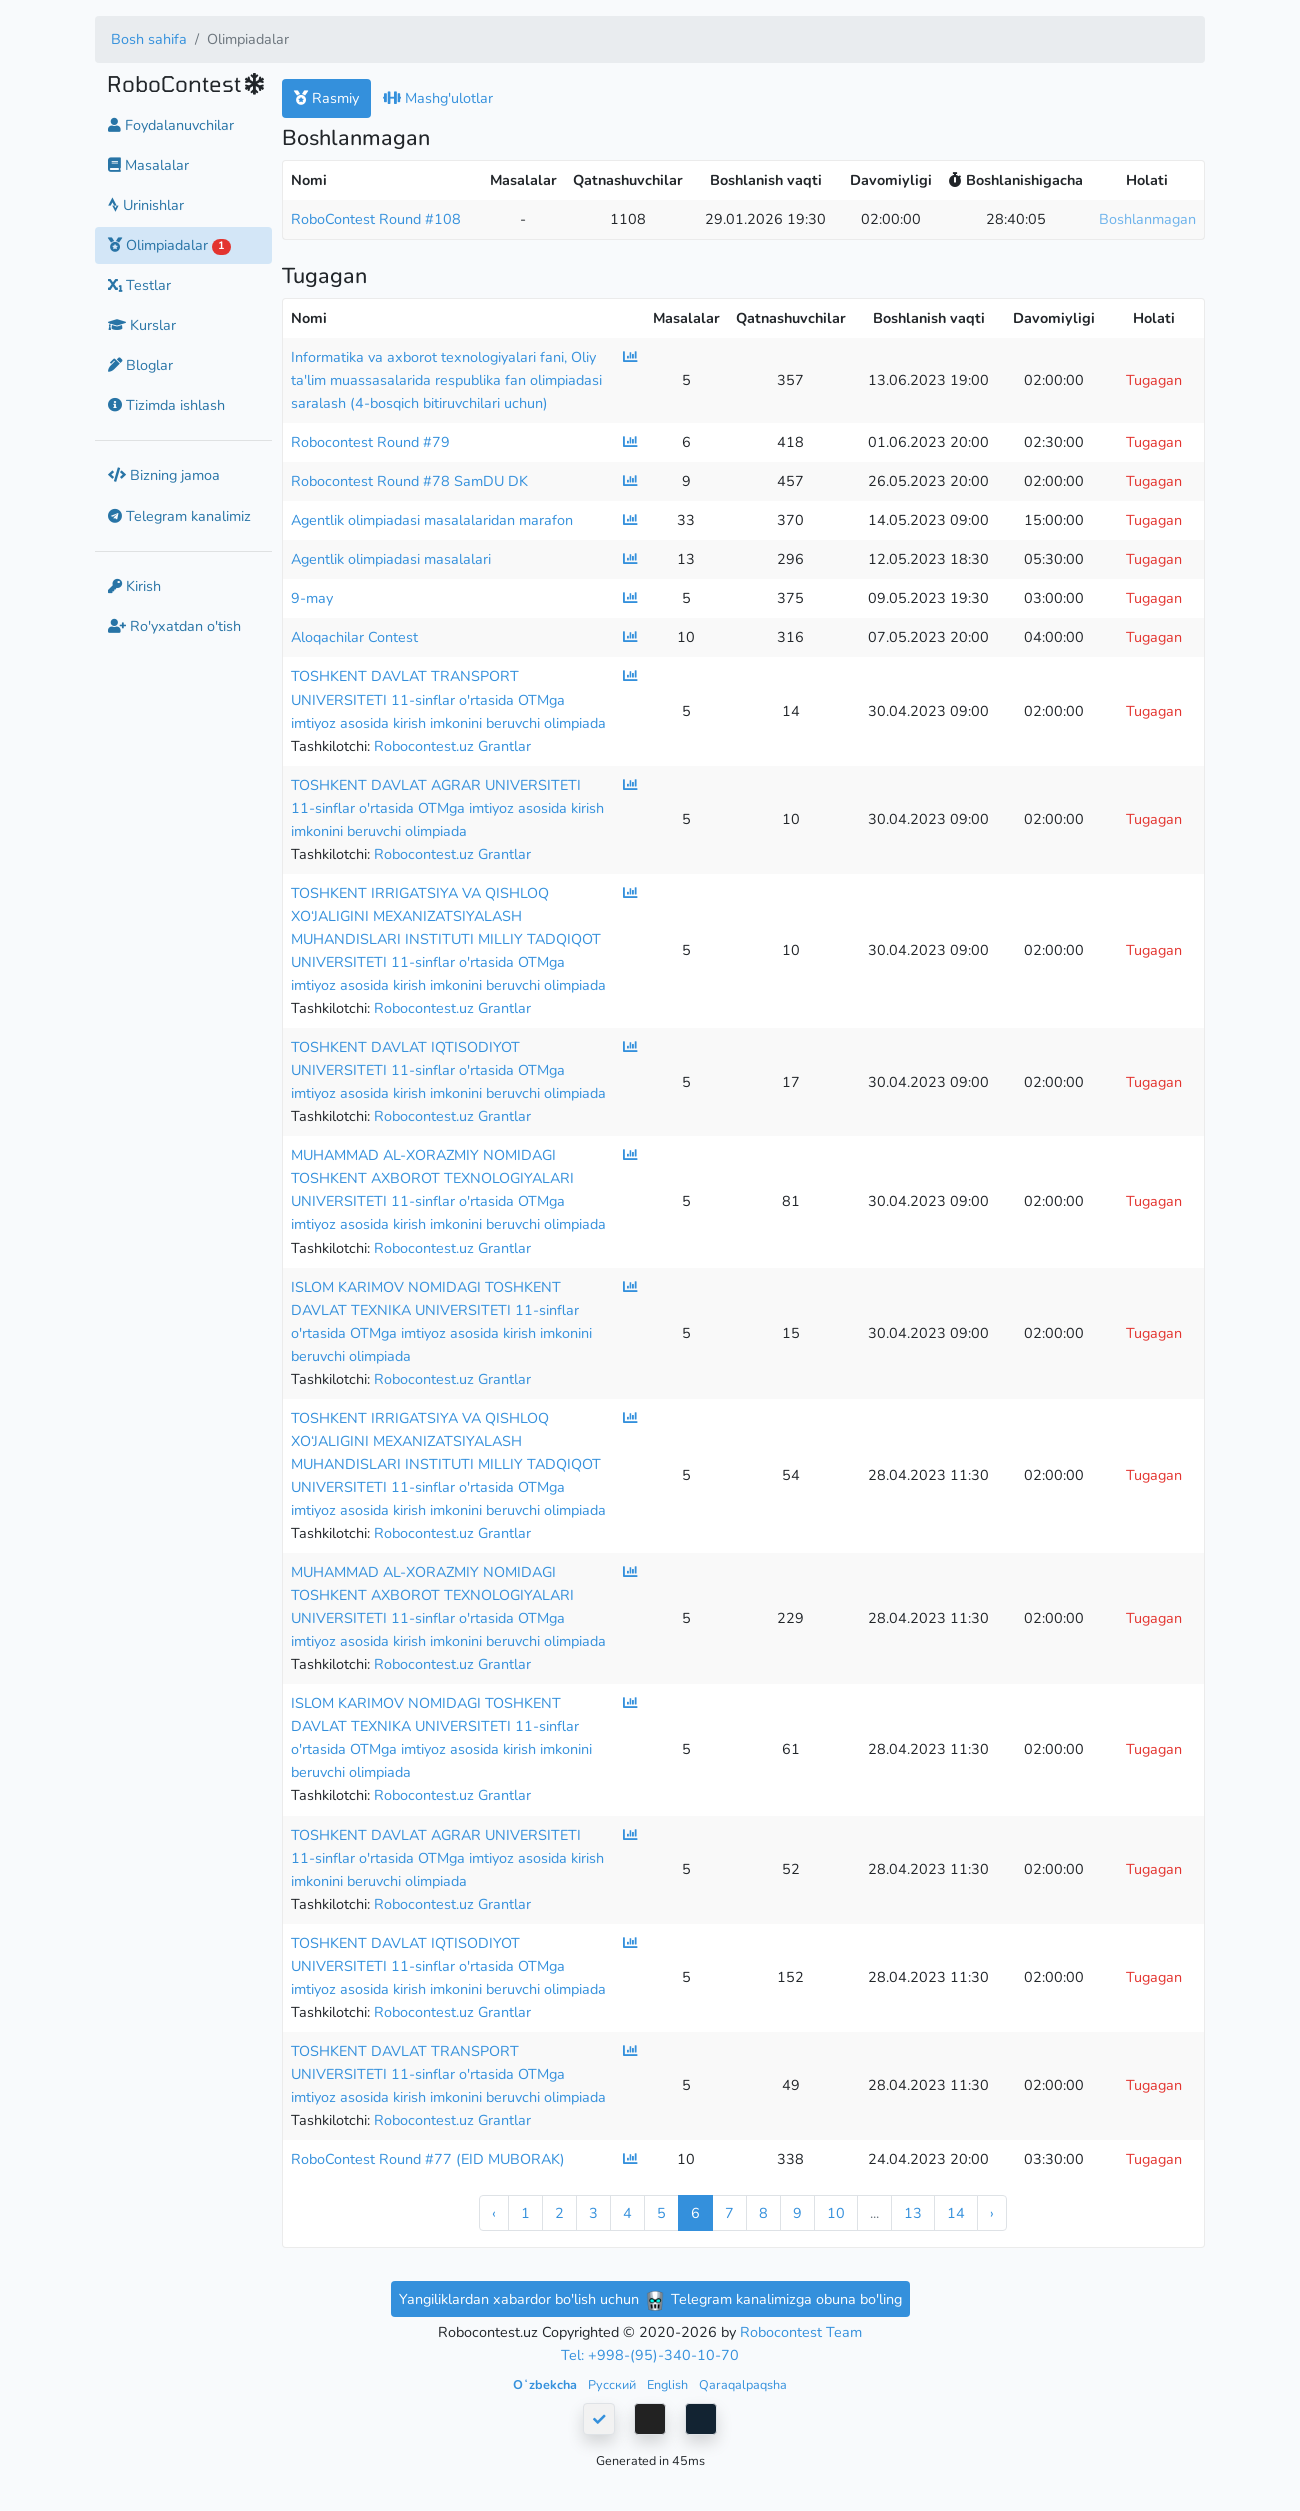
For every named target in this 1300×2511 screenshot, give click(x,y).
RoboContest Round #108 (376, 219)
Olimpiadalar (169, 245)
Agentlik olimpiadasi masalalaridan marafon (432, 520)
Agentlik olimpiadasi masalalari (391, 559)
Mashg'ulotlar (438, 98)
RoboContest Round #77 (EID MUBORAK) (428, 2159)
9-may (312, 598)
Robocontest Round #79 (370, 442)
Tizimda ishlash (166, 405)
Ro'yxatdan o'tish (174, 626)
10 (836, 2213)
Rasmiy (326, 98)
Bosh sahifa (149, 39)
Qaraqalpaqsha (743, 2384)
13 (913, 2213)
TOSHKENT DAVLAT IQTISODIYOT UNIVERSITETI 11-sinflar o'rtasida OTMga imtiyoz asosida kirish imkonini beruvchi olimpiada (448, 1070)
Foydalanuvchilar (171, 125)
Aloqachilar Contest (354, 637)
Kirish (134, 586)
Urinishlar (146, 205)
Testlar (139, 285)
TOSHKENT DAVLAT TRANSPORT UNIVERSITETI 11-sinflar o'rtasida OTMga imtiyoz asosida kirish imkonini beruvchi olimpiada (448, 699)
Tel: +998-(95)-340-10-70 (650, 2355)
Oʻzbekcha (546, 2384)
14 (956, 2213)
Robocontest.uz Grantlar (452, 746)
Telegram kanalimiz (179, 516)
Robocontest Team (801, 2332)
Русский (613, 2384)
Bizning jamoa (164, 475)
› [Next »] (992, 2213)
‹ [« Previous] (494, 2213)
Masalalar (148, 165)
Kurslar (142, 325)
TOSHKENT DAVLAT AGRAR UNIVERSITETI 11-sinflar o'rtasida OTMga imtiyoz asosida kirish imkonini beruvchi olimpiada (447, 808)
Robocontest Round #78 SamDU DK (409, 481)
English (669, 2384)
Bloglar (140, 365)
